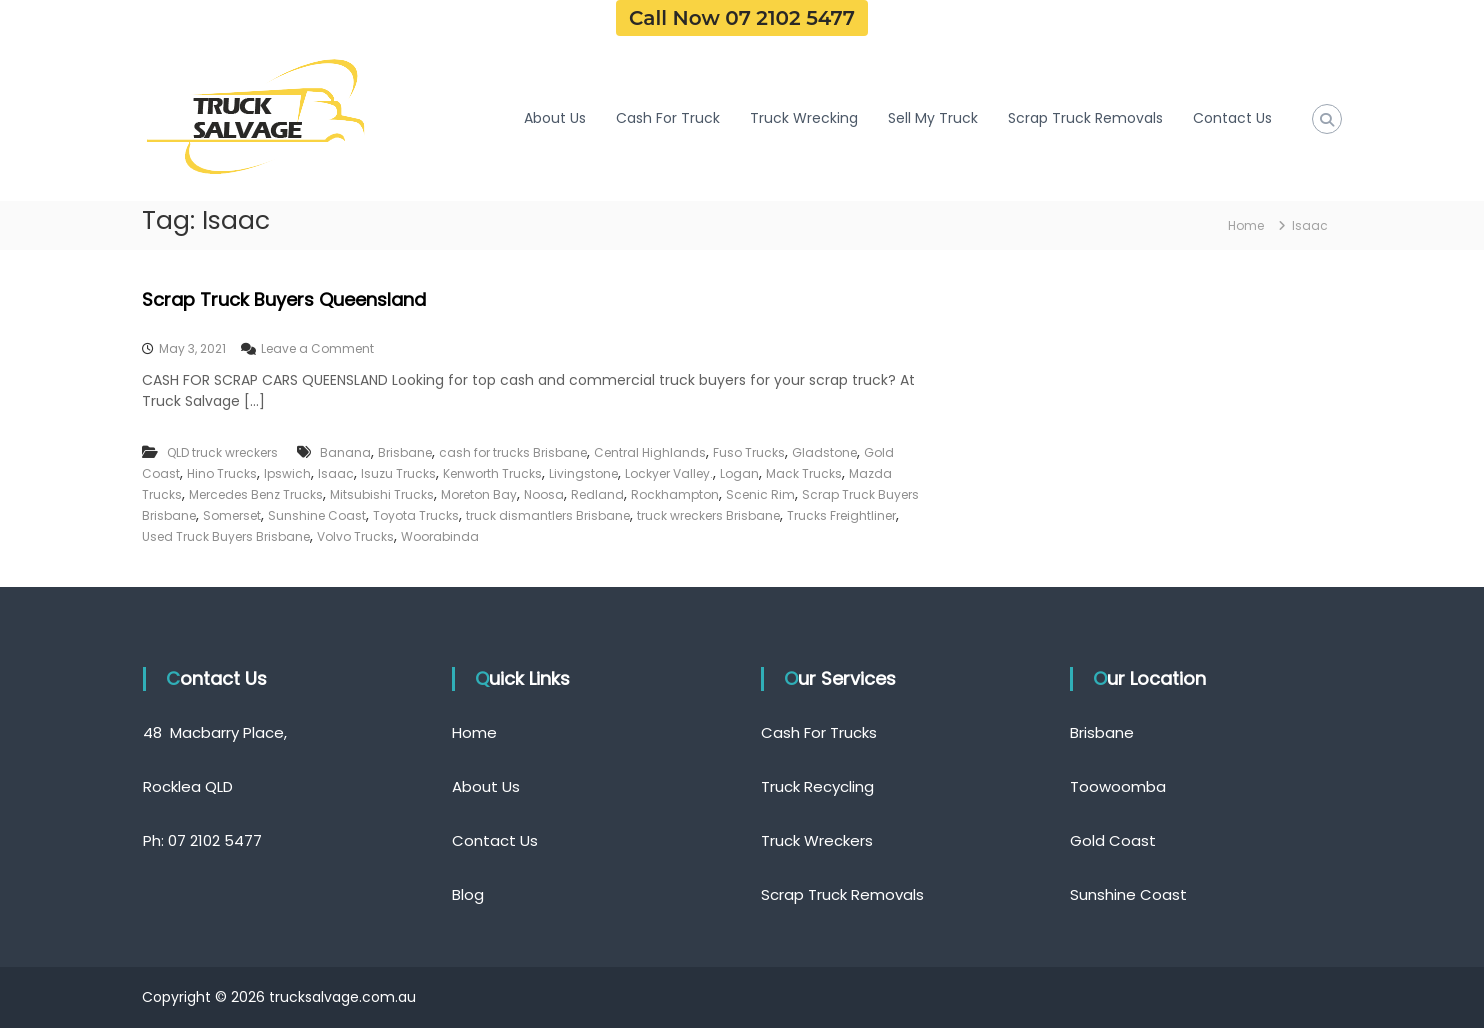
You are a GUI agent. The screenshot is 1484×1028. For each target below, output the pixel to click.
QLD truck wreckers (222, 452)
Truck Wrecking (804, 118)
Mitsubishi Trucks (382, 494)
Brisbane (405, 452)
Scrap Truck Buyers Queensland (284, 299)
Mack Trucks (804, 473)
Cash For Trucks (819, 732)
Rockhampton (675, 494)
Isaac (336, 473)
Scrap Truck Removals (1085, 118)
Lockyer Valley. (669, 473)
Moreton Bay (479, 494)
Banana (345, 452)
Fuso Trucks (749, 452)
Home (474, 732)
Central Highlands (650, 452)
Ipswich (287, 473)
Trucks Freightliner (841, 515)
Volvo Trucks (355, 536)
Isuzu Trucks (398, 473)
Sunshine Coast (317, 515)
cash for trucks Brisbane (513, 452)
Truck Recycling (817, 786)
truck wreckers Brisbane (708, 515)
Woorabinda (440, 536)
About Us (555, 118)
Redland (597, 494)
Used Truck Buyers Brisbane (226, 536)
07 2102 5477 (215, 840)
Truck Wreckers (817, 840)
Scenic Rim (760, 494)
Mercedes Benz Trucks (256, 494)
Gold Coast (1113, 840)
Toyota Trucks (416, 515)
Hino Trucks (222, 473)
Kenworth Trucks (492, 473)
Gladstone (824, 452)
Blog (468, 894)
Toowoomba (1118, 786)
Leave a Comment (317, 348)
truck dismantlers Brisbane (548, 515)
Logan (739, 473)
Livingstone (583, 473)
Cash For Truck (668, 118)
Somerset (232, 515)
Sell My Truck (933, 118)
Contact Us (1232, 118)
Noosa (544, 494)
